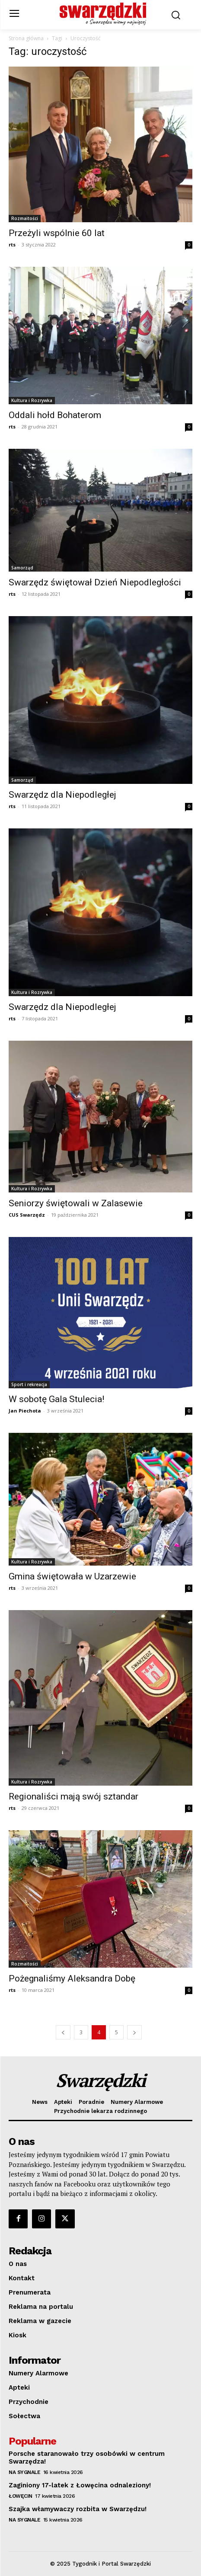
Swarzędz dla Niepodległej (62, 794)
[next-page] (134, 2032)
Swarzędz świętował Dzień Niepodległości (95, 582)
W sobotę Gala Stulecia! (56, 1399)
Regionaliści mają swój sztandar (73, 1796)
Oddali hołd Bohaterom (55, 415)
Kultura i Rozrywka (31, 400)
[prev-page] (63, 2032)
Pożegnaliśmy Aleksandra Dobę (72, 1978)
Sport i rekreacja (29, 1384)
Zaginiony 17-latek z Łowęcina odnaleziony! (80, 2485)
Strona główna (26, 38)
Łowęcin (20, 2496)
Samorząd (22, 568)
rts (12, 244)
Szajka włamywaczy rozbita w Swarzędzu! (78, 2509)
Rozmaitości (24, 218)
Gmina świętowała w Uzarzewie (72, 1576)
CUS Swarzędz (27, 1214)
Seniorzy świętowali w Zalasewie (76, 1203)
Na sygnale (24, 2472)
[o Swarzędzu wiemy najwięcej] (103, 14)
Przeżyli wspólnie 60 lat (57, 233)
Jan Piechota (25, 1410)
